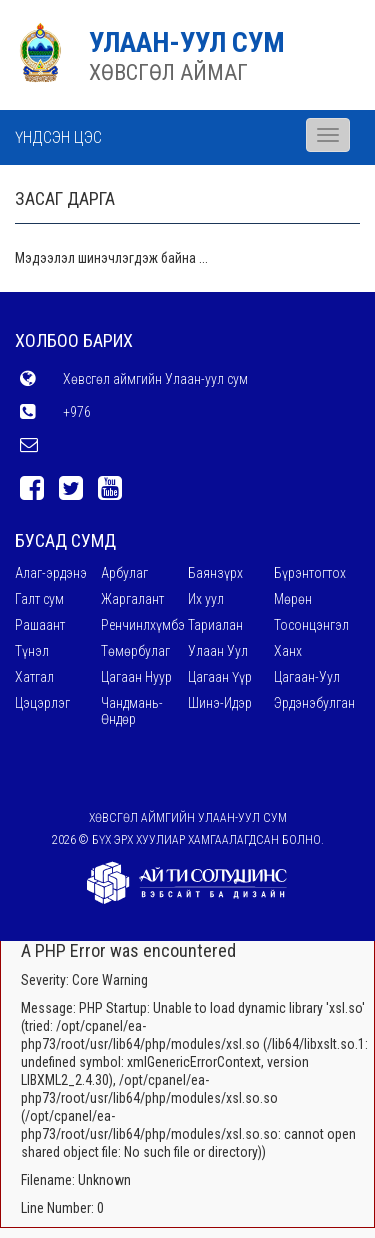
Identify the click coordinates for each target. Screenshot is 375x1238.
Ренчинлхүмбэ (143, 625)
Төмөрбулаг (135, 651)
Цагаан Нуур (136, 677)
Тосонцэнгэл (311, 625)
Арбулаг (124, 573)
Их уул (206, 599)
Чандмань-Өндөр (132, 711)
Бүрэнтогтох (310, 573)
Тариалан (215, 625)
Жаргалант (132, 599)
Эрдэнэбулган (314, 703)
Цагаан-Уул (307, 677)
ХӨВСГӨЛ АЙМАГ (168, 72)
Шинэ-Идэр (220, 703)
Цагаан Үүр (220, 677)
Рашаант (40, 625)
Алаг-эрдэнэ (51, 573)
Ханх (288, 651)
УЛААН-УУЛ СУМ (187, 42)
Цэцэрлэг (42, 703)
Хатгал (34, 677)
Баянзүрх (215, 573)
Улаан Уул (218, 651)
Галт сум (39, 599)
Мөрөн (293, 599)
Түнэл (32, 651)
